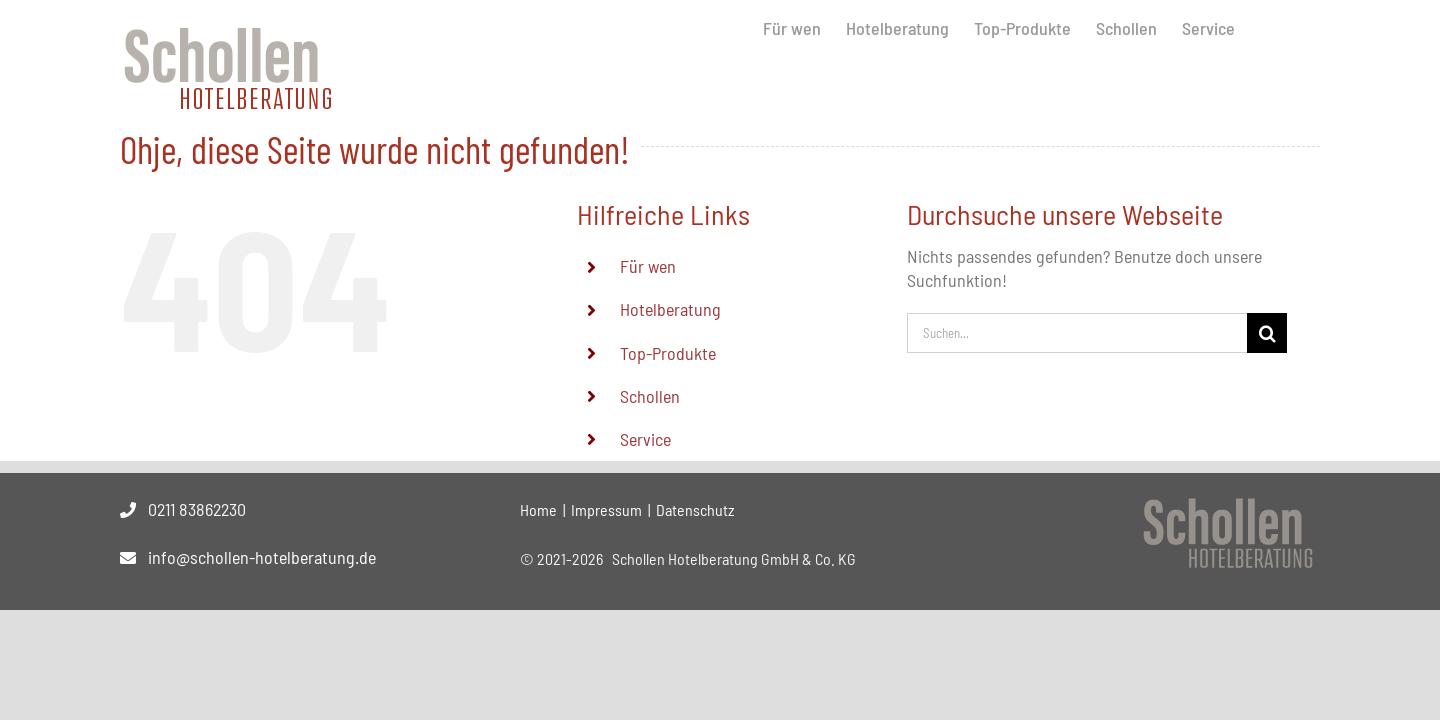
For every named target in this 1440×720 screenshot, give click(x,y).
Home (538, 509)
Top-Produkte (668, 353)
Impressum (606, 509)
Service (645, 439)
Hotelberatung (670, 309)
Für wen (648, 266)
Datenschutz (695, 509)
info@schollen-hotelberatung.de (262, 557)
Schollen (650, 396)
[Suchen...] (1077, 333)
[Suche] (1267, 333)
